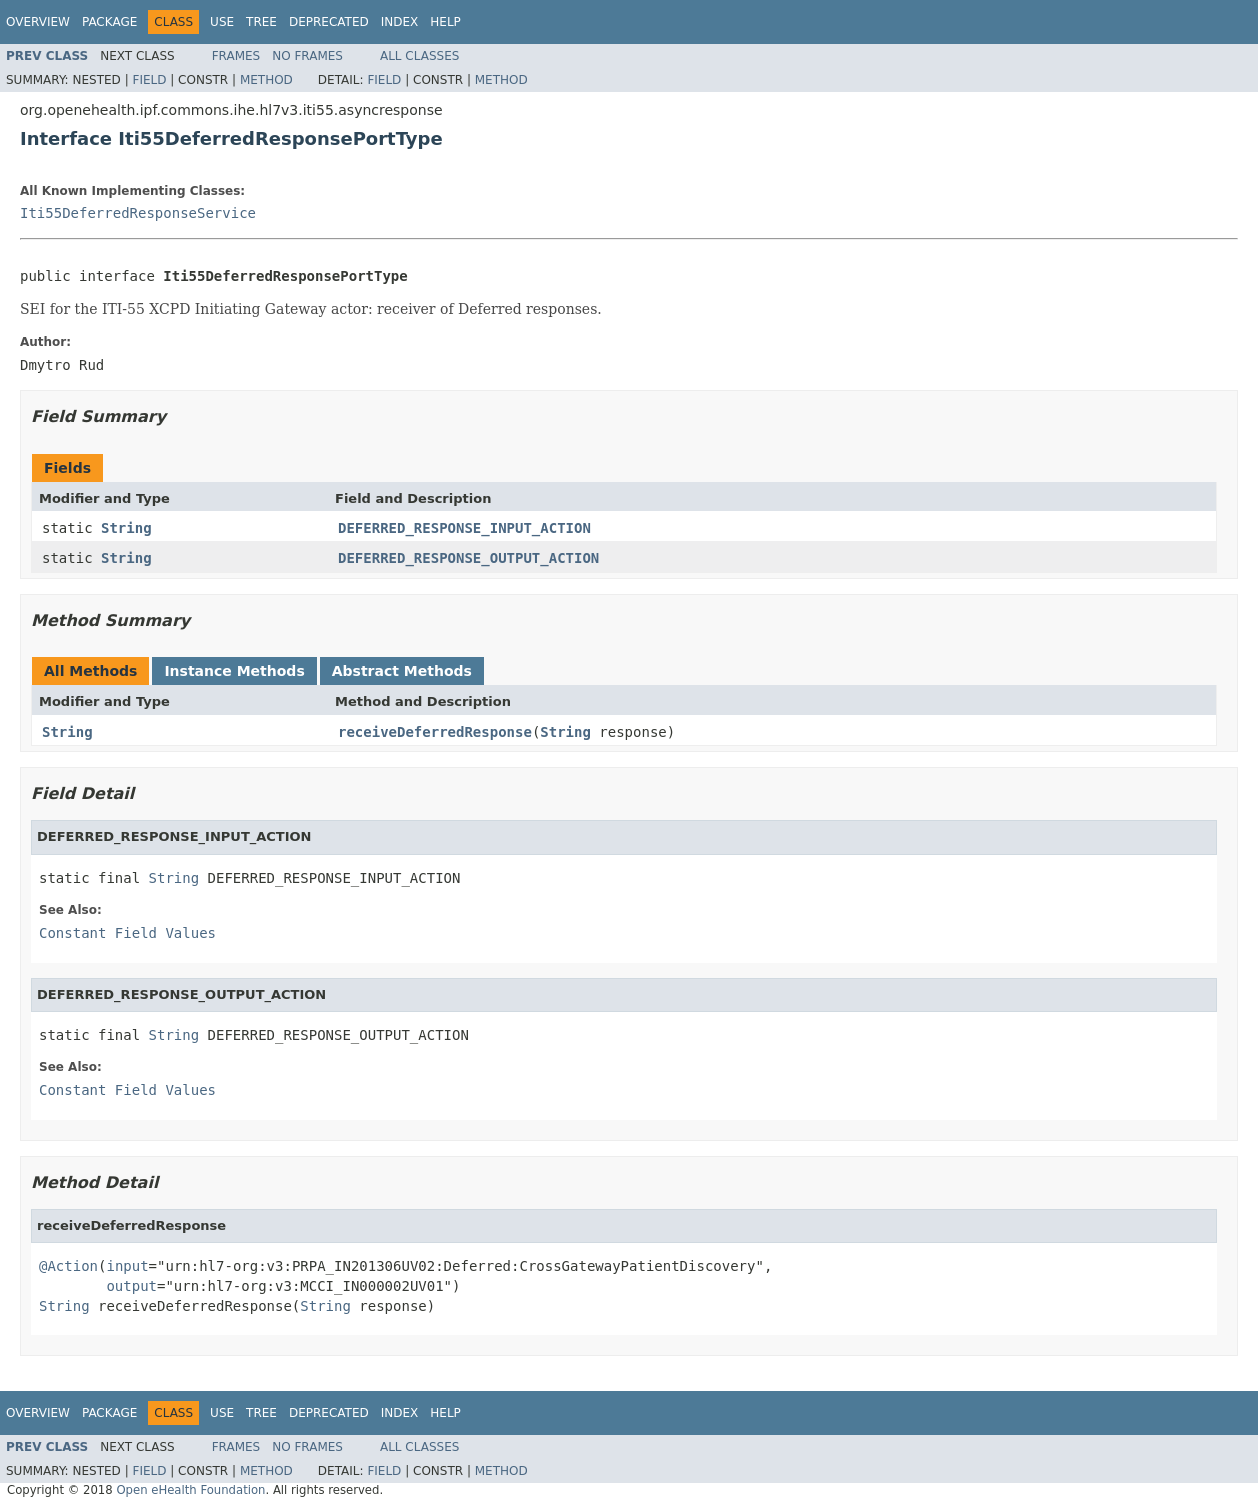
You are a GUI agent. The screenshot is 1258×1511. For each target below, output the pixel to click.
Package (109, 22)
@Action (68, 1266)
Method (266, 80)
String (126, 528)
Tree (261, 22)
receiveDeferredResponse (435, 732)
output (131, 1286)
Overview (38, 22)
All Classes (419, 56)
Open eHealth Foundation (190, 1490)
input (127, 1266)
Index (400, 22)
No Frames (307, 56)
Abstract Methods (402, 671)
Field (149, 80)
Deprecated (329, 22)
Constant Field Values (127, 933)
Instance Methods (234, 671)
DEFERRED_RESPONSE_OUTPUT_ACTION (468, 558)
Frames (236, 56)
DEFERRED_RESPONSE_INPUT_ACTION (464, 528)
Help (445, 22)
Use (222, 22)
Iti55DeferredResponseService (138, 213)
